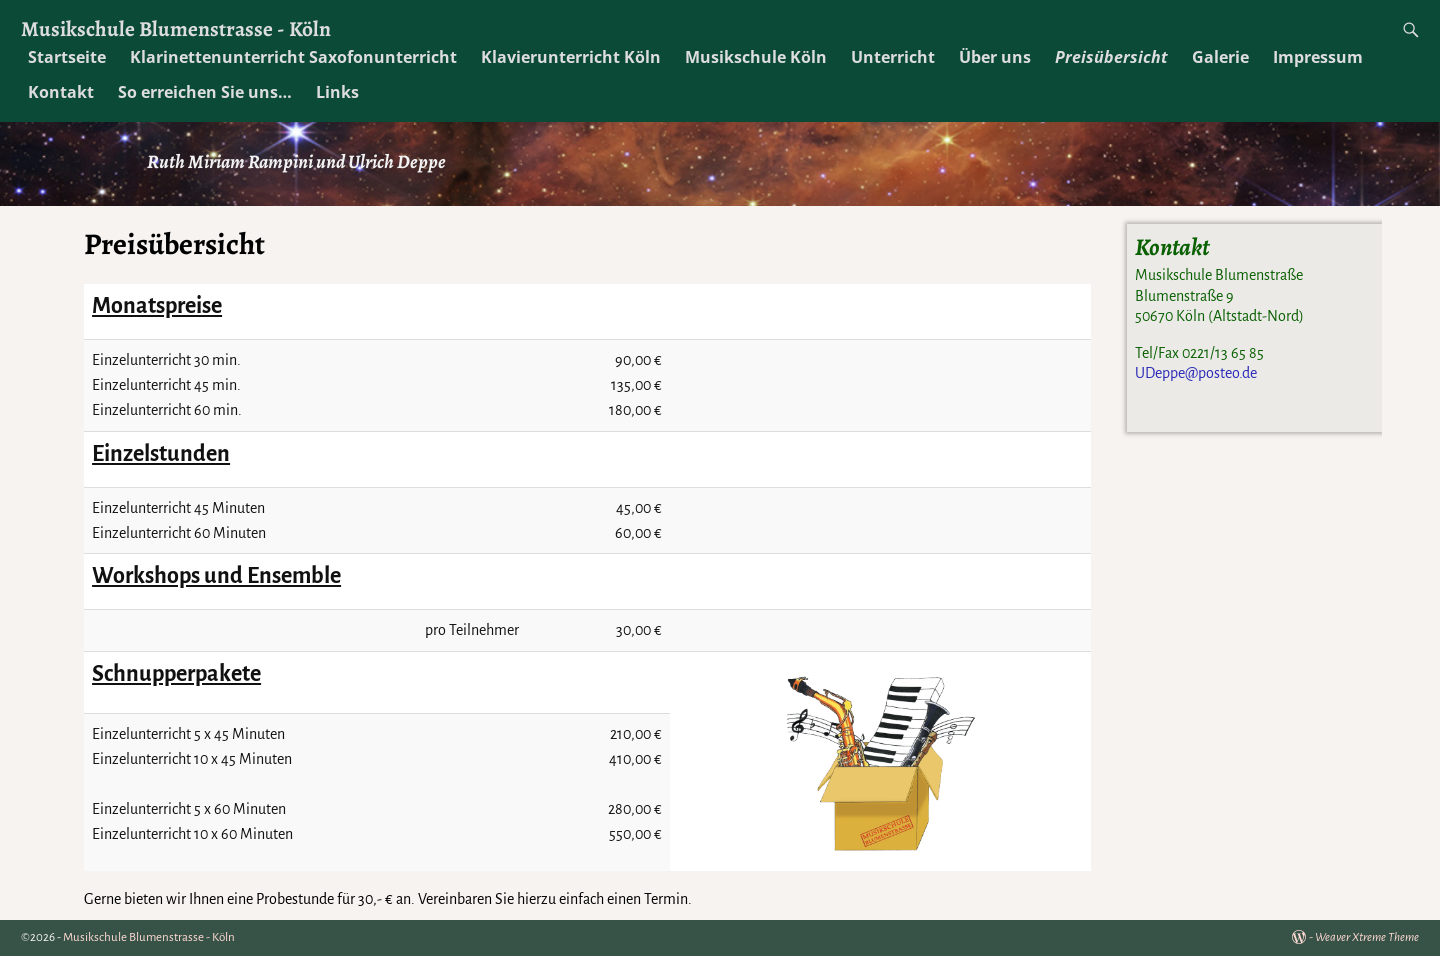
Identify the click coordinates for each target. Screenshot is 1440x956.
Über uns (995, 57)
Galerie (1220, 57)
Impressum (1318, 57)
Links (337, 92)
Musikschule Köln (756, 57)
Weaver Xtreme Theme (1367, 937)
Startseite (67, 57)
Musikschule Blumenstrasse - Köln (176, 28)
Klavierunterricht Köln (571, 57)
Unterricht (893, 57)
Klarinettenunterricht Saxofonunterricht (293, 57)
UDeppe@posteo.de (1196, 373)
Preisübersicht (1111, 57)
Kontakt (61, 92)
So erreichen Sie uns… (205, 92)
